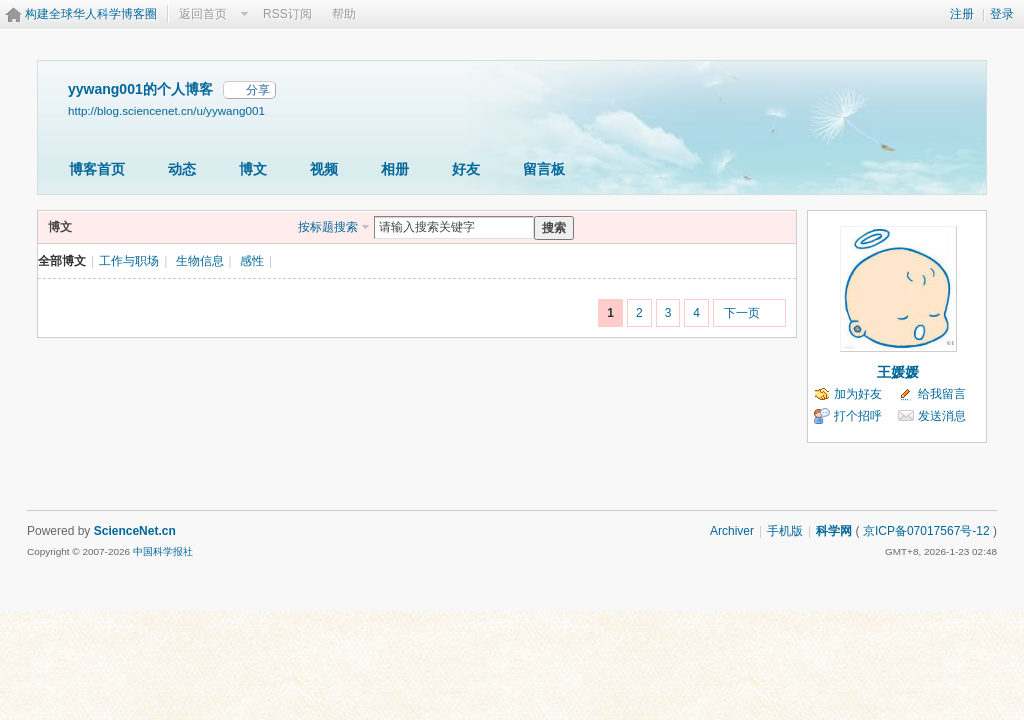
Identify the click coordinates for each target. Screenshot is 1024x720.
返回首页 (203, 14)
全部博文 (62, 261)
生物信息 (200, 261)
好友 (466, 169)
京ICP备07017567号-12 (926, 531)
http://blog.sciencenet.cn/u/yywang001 (166, 110)
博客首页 (97, 169)
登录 (1002, 14)
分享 (258, 90)
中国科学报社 (163, 551)
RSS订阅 (287, 14)
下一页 (742, 313)
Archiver (732, 531)
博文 (253, 169)
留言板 (544, 169)
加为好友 (858, 394)
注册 (962, 14)
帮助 (344, 14)
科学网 (834, 531)
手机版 (785, 531)
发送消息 (942, 416)
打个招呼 (858, 416)
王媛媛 (898, 372)
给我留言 (942, 394)
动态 (182, 169)
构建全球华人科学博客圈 (91, 14)
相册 (395, 169)
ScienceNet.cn (135, 531)
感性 (252, 261)
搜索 (554, 228)
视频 (324, 169)
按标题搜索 (328, 227)
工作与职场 (129, 261)
